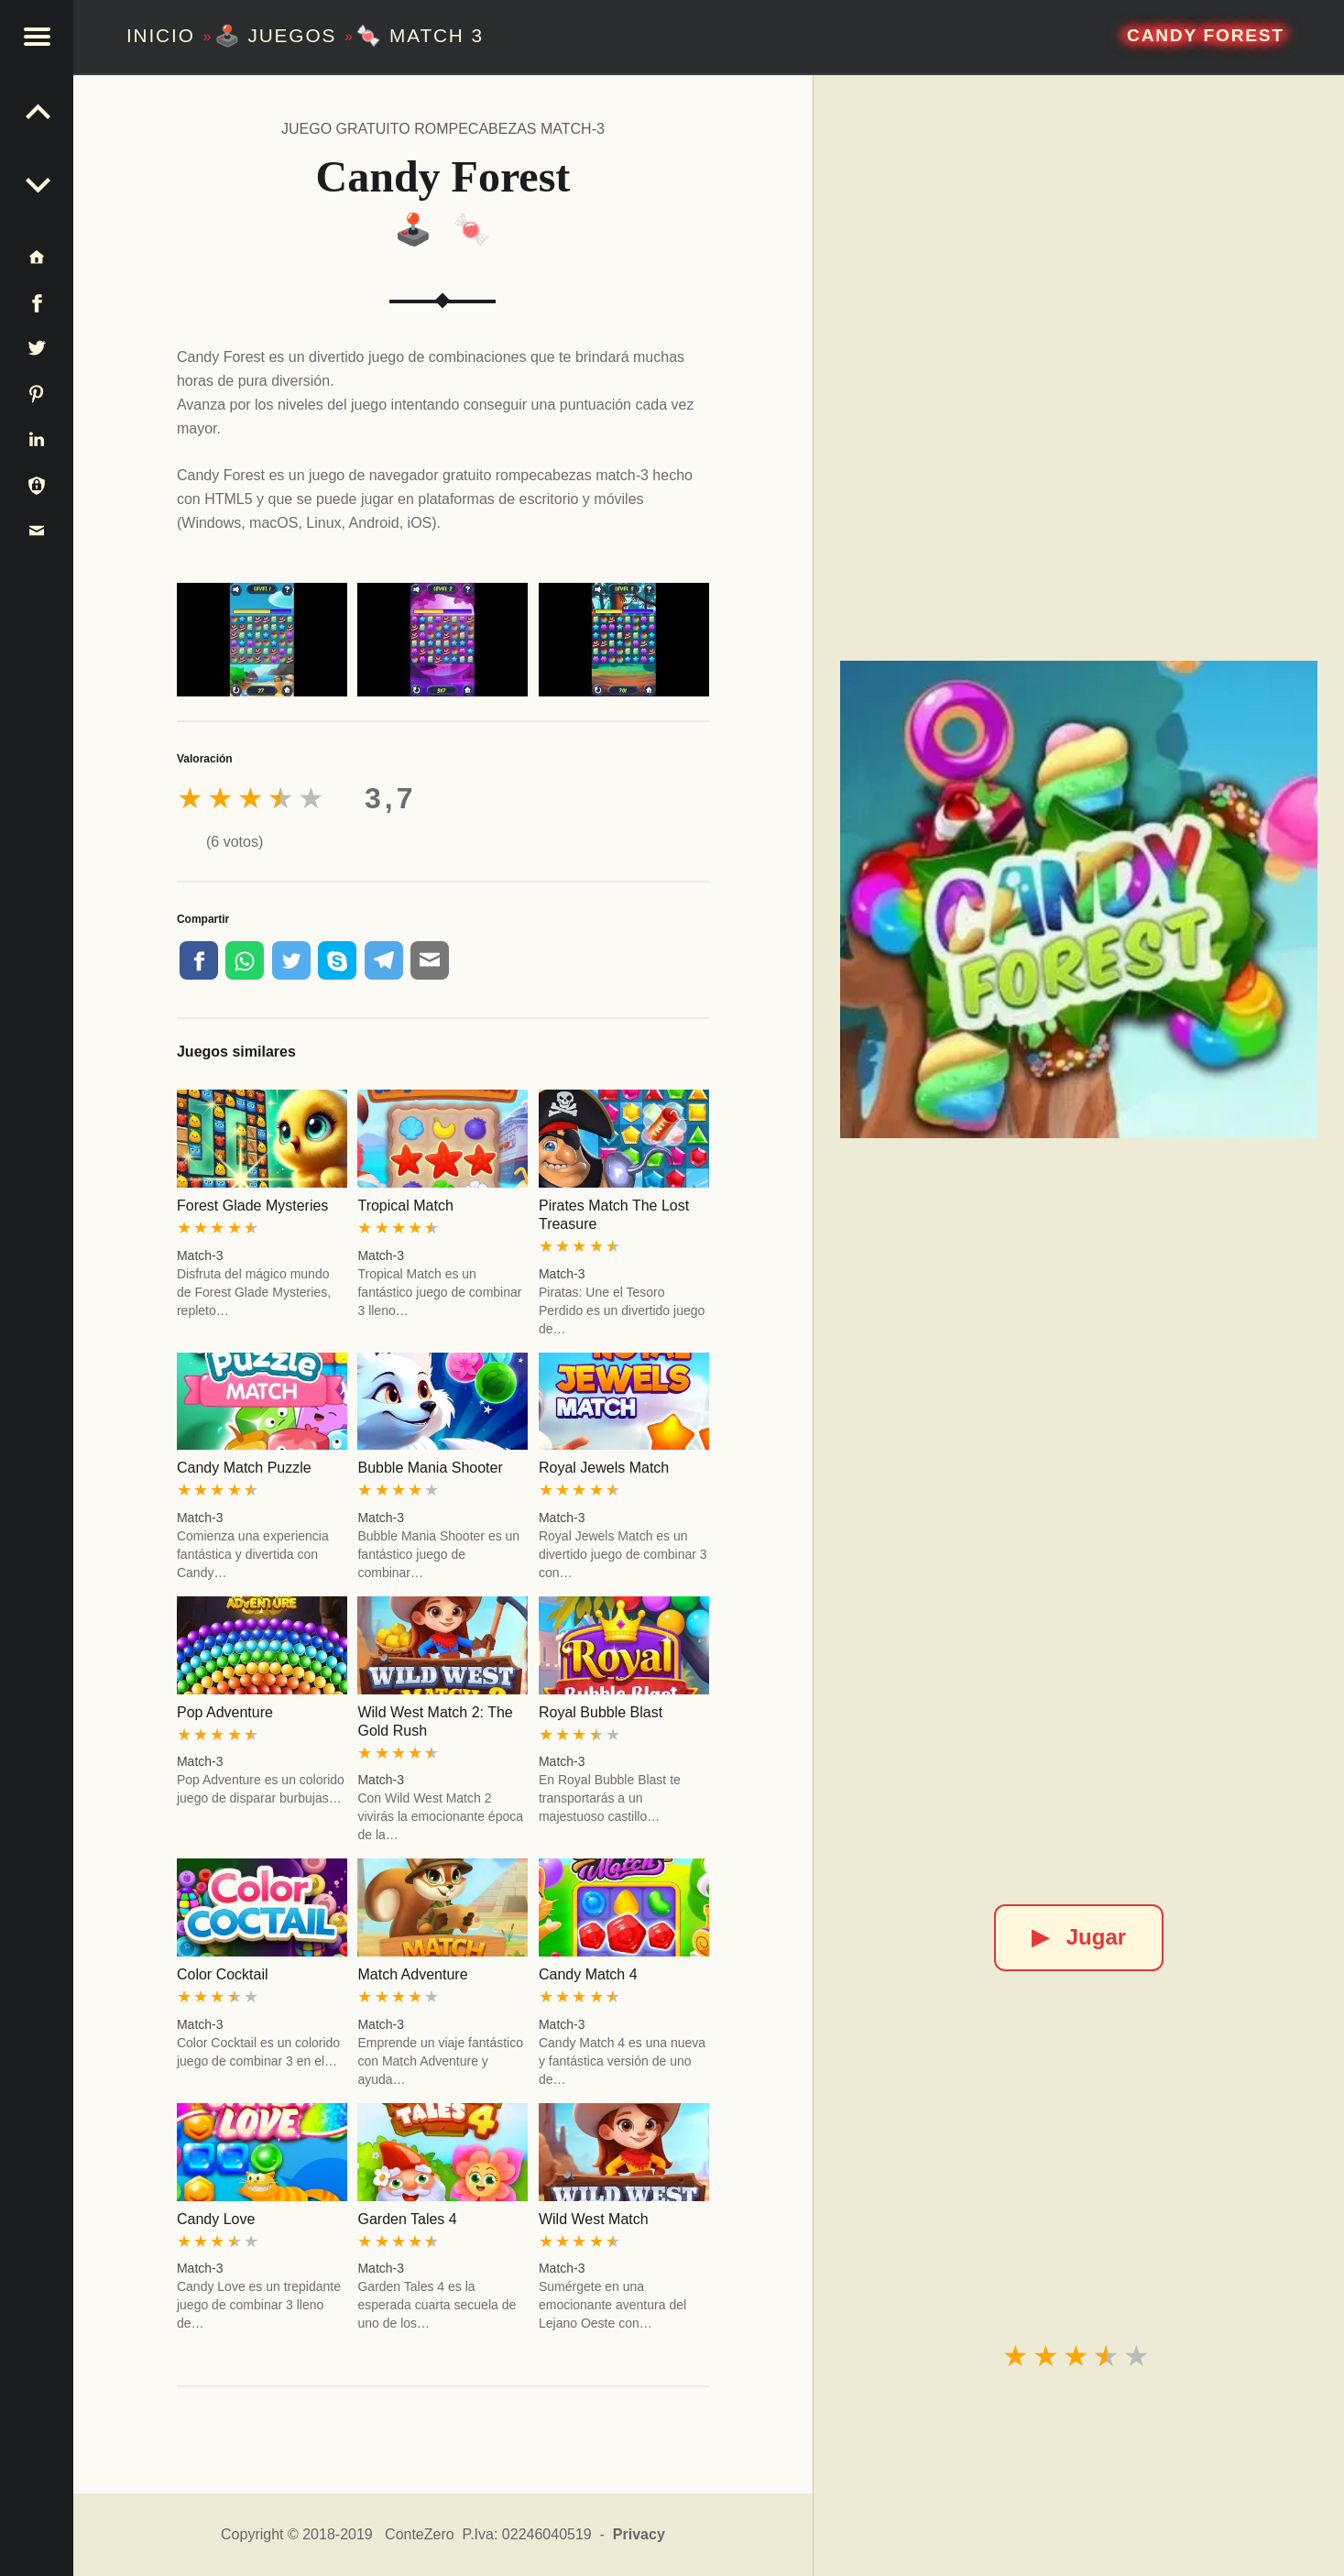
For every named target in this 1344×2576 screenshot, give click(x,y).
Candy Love (216, 2219)
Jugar (1079, 1936)
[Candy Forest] (1078, 899)
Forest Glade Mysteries (252, 1205)
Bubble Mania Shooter (429, 1467)
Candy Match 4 (588, 1974)
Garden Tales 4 (406, 2219)
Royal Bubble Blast (600, 1712)
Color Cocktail (222, 1974)
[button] (36, 36)
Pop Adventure (225, 1712)
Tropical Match (405, 1205)
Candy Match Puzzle (244, 1467)
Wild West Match (594, 2219)
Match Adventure (412, 1974)
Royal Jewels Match (604, 1467)
